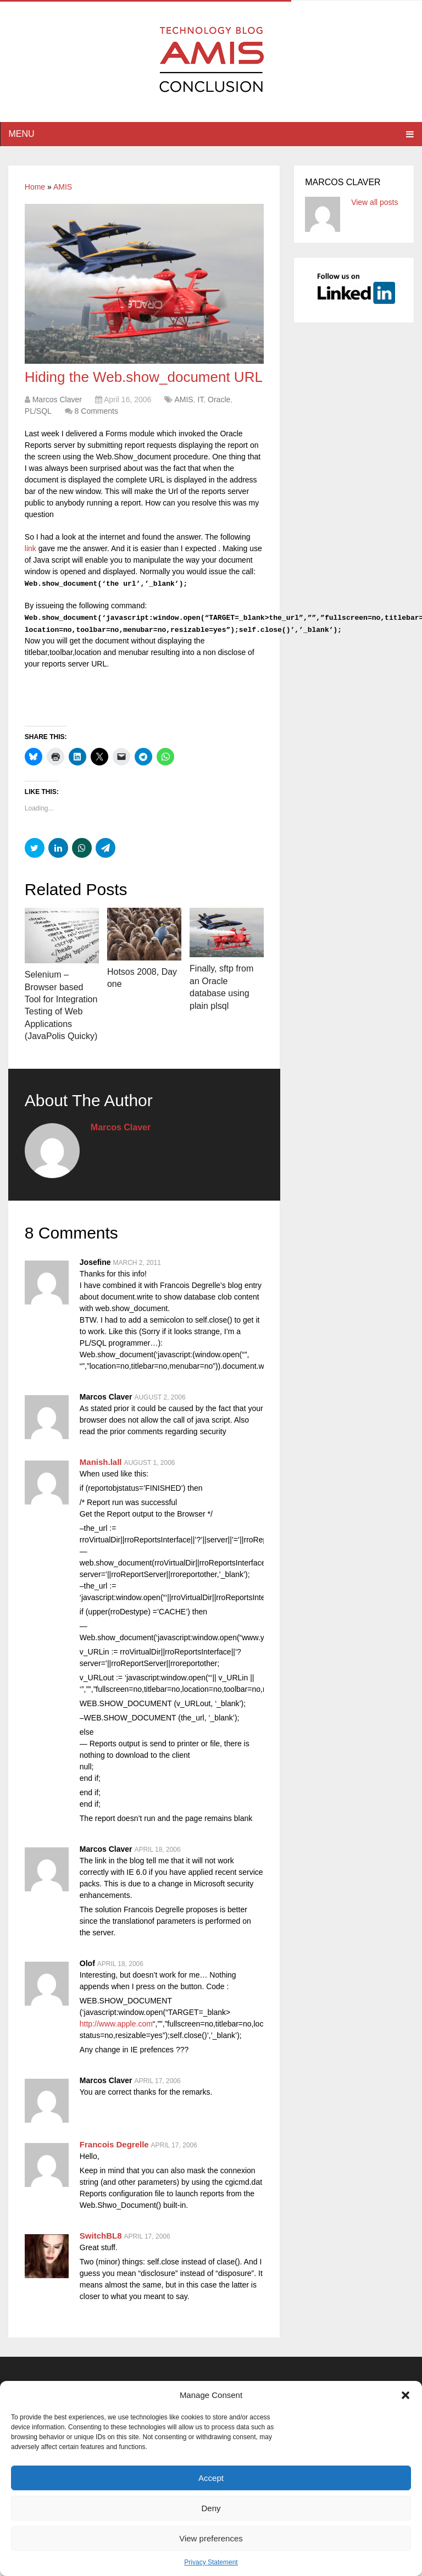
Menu (21, 133)
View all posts (374, 202)
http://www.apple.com (116, 2023)
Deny (210, 2508)
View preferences (211, 2538)
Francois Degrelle (114, 2144)
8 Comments (96, 411)
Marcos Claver (57, 399)
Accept (211, 2478)
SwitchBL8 (101, 2235)
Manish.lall (101, 1462)
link (30, 548)
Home (35, 186)
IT (200, 399)
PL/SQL (38, 411)
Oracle (219, 399)
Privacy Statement (210, 2562)
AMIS (62, 186)
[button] (405, 2395)
